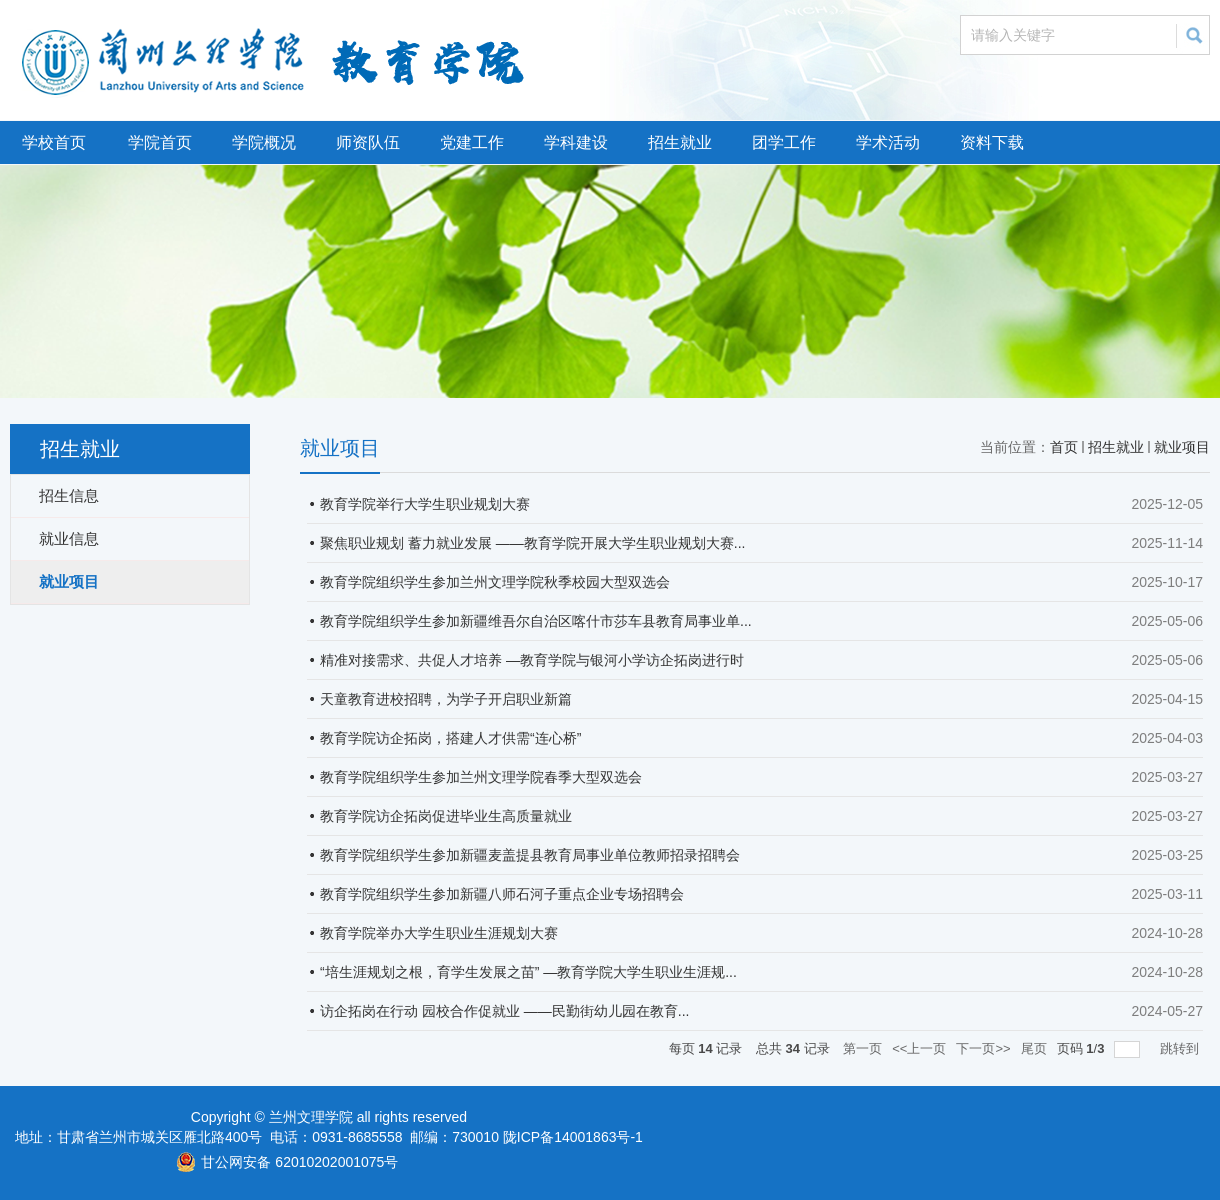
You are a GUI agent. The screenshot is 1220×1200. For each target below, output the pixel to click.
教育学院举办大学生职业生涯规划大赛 (439, 933)
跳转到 (1181, 1048)
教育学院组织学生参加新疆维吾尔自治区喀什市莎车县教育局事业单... (536, 621)
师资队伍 (368, 142)
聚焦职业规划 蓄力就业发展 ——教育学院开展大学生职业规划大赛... (532, 543)
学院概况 (264, 142)
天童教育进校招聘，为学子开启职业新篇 (446, 699)
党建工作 (472, 142)
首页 (1064, 447)
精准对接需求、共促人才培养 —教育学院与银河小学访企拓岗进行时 (532, 660)
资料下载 (992, 142)
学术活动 (888, 142)
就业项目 (1182, 447)
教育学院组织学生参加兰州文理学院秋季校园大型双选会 (495, 582)
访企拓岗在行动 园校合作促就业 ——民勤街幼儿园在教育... (504, 1011)
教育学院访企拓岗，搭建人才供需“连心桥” (450, 738)
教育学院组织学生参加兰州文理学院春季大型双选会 (481, 777)
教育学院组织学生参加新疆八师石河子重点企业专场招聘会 (502, 894)
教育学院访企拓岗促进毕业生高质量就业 (446, 816)
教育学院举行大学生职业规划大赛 (425, 504)
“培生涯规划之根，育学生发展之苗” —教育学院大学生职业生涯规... (528, 972)
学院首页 (160, 142)
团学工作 (784, 142)
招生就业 (680, 142)
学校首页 (54, 142)
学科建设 (576, 142)
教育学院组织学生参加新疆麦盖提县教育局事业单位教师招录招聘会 (530, 855)
